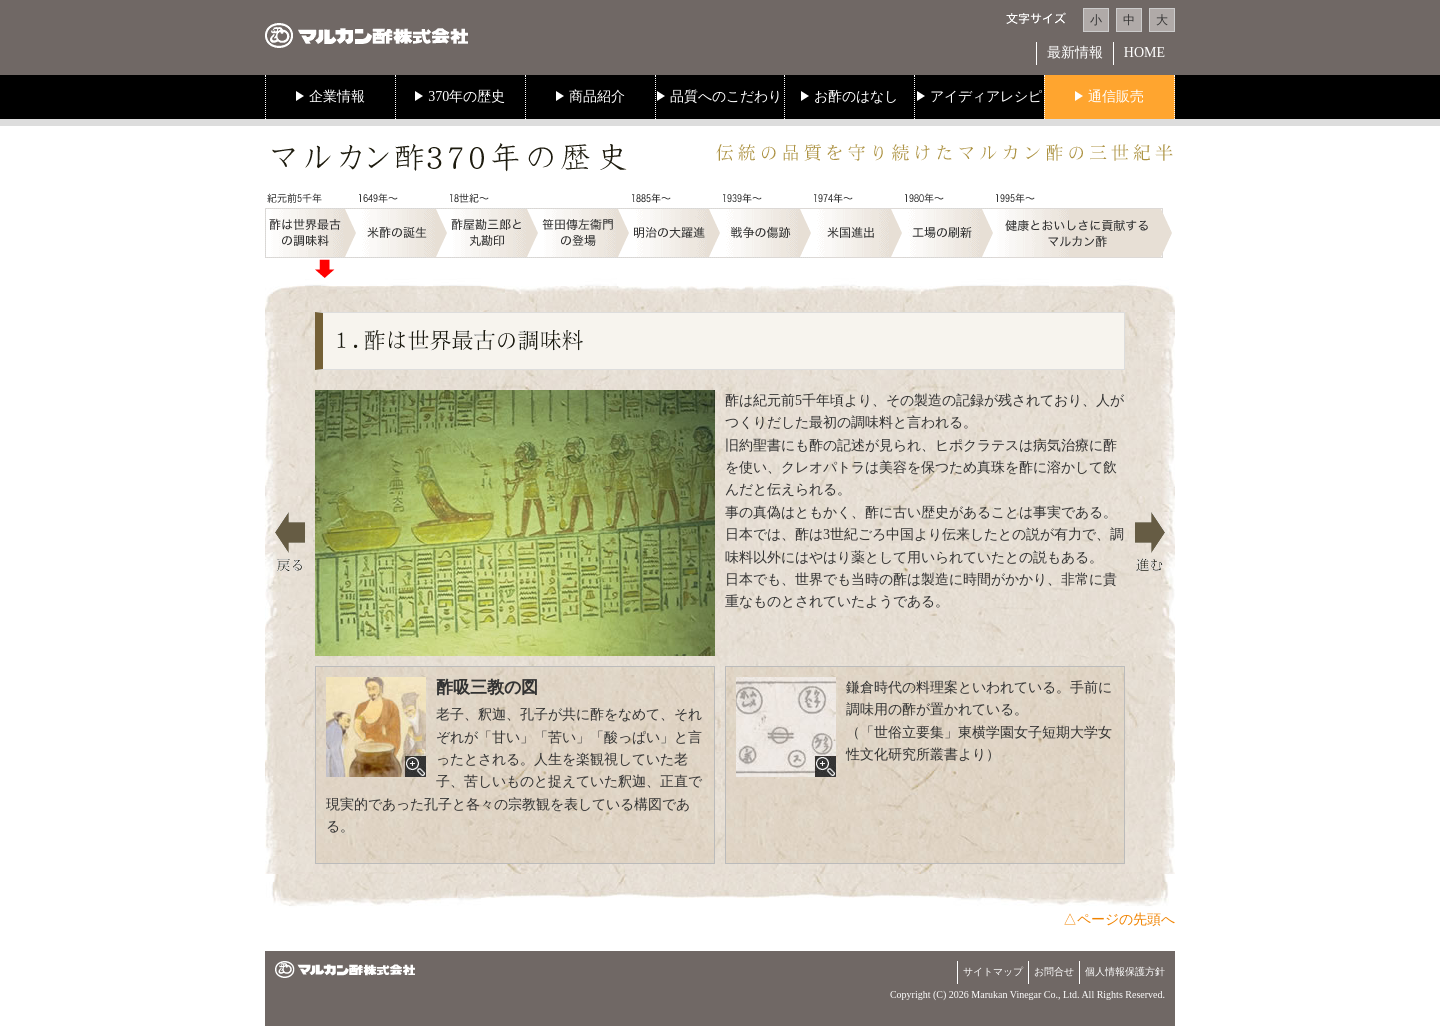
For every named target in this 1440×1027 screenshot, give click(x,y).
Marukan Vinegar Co (1013, 994)
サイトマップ (993, 971)
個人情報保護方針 (1125, 971)
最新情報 (1075, 52)
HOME (1144, 52)
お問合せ (1054, 971)
